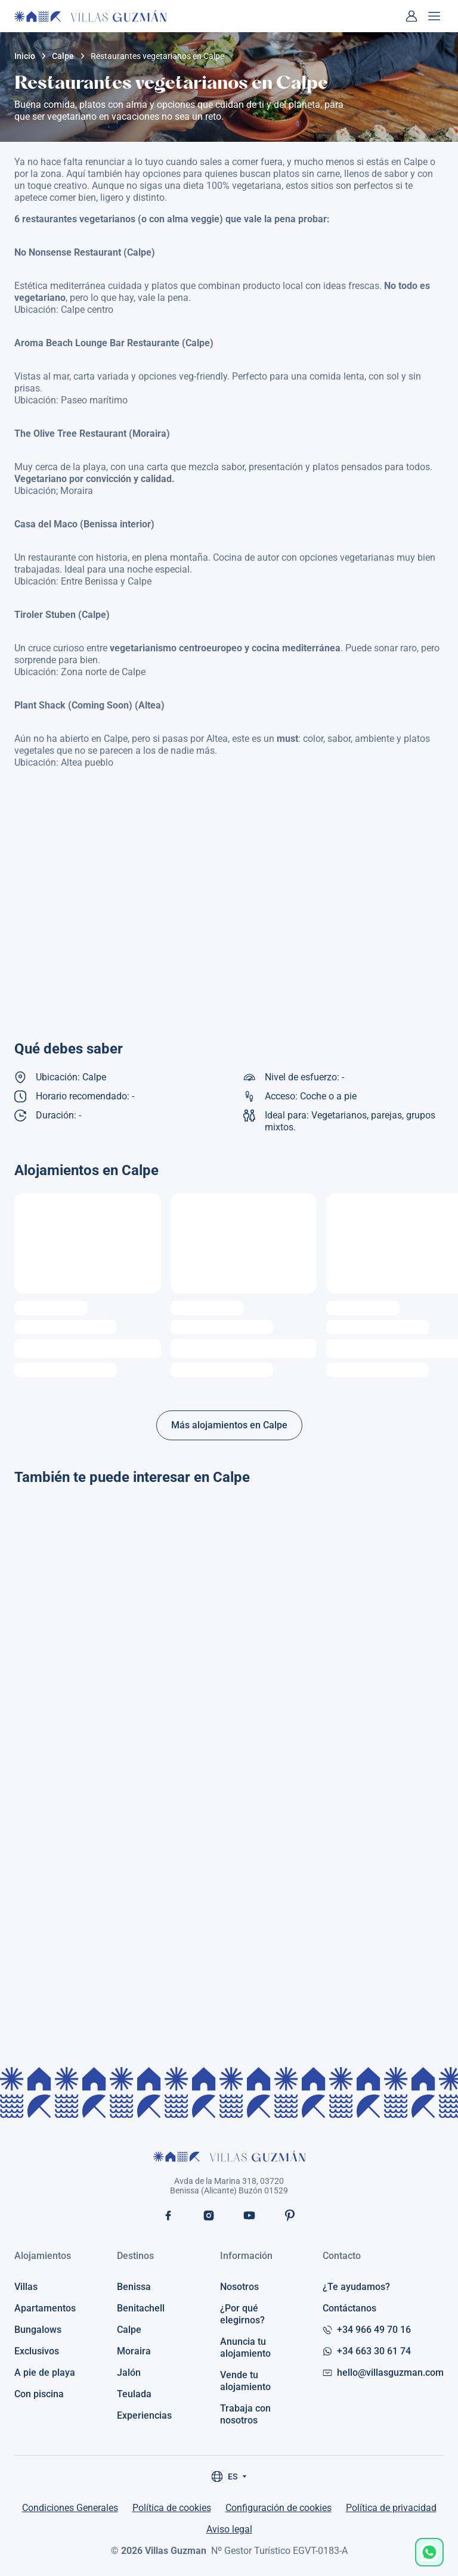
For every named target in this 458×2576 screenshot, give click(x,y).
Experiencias (144, 2415)
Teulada (134, 2394)
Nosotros (239, 2286)
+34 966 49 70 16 (367, 2329)
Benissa (134, 2286)
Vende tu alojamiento (245, 2380)
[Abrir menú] (434, 16)
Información (246, 2255)
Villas (26, 2286)
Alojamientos (42, 2255)
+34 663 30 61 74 (367, 2351)
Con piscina (39, 2394)
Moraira (134, 2351)
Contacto (342, 2255)
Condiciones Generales (70, 2507)
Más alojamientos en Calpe (229, 1425)
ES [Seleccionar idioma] (229, 2476)
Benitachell (141, 2308)
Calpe (63, 56)
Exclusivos (36, 2351)
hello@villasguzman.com (383, 2372)
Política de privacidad (391, 2507)
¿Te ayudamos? (356, 2286)
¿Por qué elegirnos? (242, 2314)
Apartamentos (45, 2308)
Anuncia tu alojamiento (245, 2347)
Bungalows (37, 2329)
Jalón (129, 2372)
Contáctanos (349, 2308)
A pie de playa (44, 2372)
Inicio (24, 56)
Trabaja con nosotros (245, 2414)
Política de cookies (171, 2507)
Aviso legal (229, 2529)
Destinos (135, 2255)
